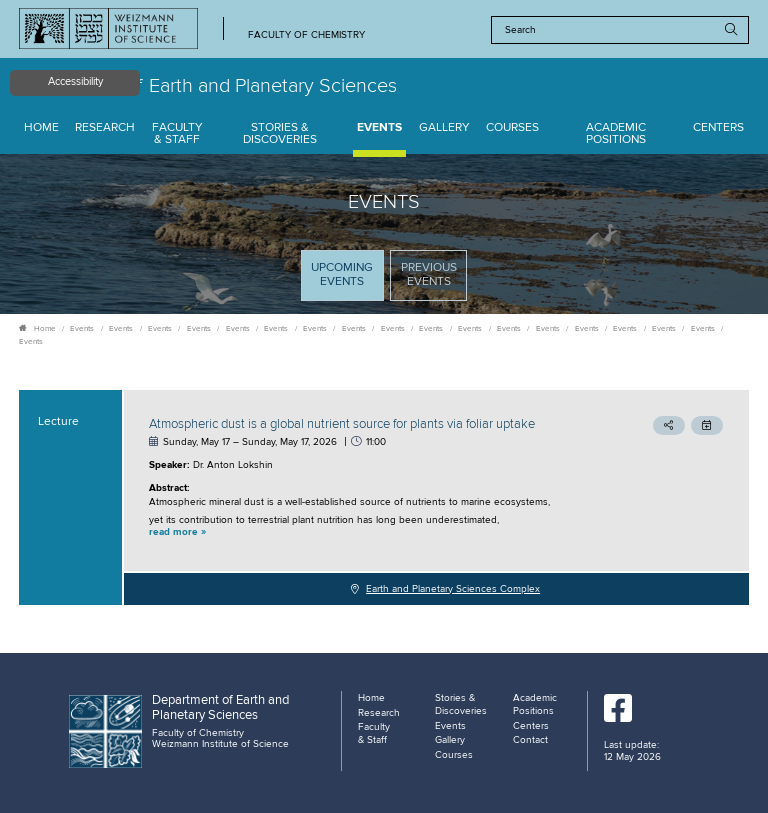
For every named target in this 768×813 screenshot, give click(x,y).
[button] (368, 533)
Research (105, 128)
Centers (718, 128)
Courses (512, 128)
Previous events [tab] (429, 275)
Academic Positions (616, 134)
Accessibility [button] (75, 82)
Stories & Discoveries (280, 134)
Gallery (444, 128)
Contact (530, 740)
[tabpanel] (384, 497)
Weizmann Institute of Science (220, 744)
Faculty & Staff (177, 134)
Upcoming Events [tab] (347, 280)
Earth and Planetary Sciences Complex (453, 589)
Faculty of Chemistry (306, 35)
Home (41, 128)
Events (379, 128)
